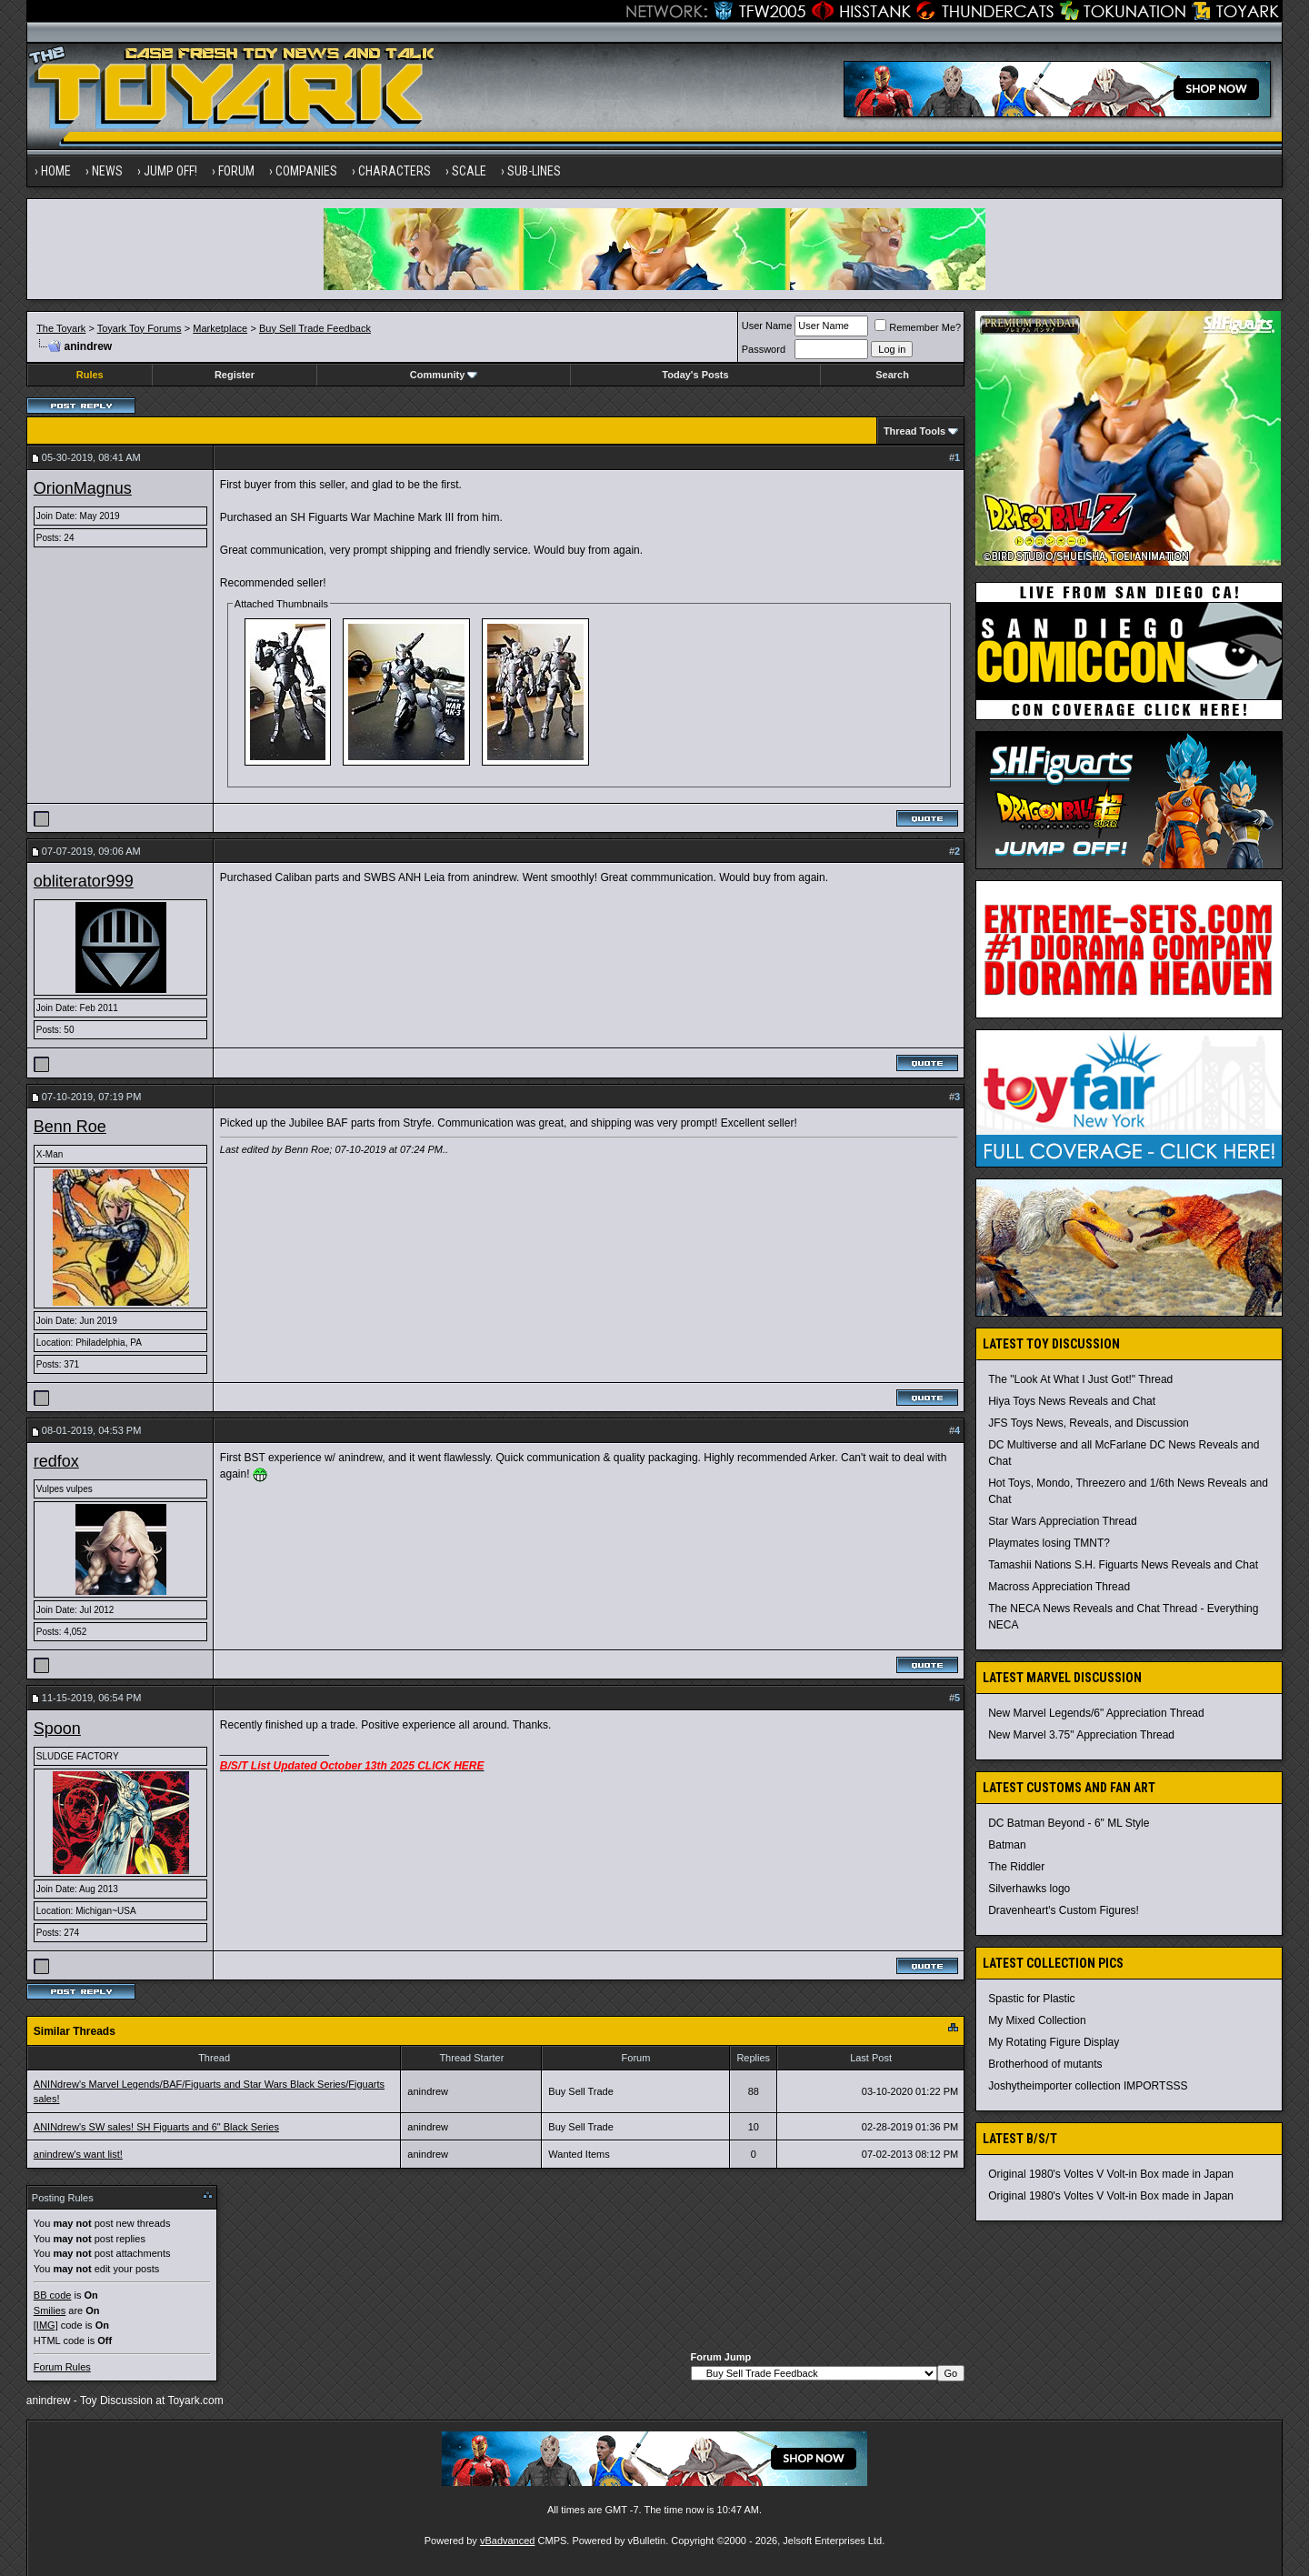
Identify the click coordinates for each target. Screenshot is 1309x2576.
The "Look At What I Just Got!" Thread (1080, 1379)
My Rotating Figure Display (1053, 2042)
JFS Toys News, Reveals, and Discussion (1088, 1423)
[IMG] (46, 2325)
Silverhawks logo (1029, 1888)
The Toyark (60, 328)
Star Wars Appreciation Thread (1062, 1521)
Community (444, 374)
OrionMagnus (83, 488)
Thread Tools (914, 431)
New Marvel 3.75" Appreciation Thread (1081, 1735)
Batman (1006, 1845)
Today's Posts (695, 374)
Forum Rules (62, 2366)
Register (235, 374)
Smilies (49, 2310)
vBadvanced (507, 2540)
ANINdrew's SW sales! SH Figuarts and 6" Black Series (156, 2126)
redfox (56, 1461)
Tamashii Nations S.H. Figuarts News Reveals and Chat (1123, 1565)
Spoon (57, 1728)
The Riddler (1016, 1866)
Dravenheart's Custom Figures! (1063, 1910)
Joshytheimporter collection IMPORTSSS (1087, 2086)
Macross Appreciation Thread (1059, 1586)
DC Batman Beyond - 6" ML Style (1068, 1823)
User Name (767, 325)
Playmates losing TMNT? (1049, 1543)
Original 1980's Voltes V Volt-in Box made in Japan (1111, 2174)
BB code (53, 2295)
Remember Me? (917, 327)
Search (892, 374)
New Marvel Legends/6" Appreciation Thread (1096, 1713)
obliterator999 (84, 881)
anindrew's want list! (78, 2154)
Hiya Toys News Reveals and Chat (1071, 1401)
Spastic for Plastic (1031, 1998)
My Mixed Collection (1036, 2020)
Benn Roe (70, 1127)
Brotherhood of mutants (1045, 2064)
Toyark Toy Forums (139, 328)
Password (763, 349)
